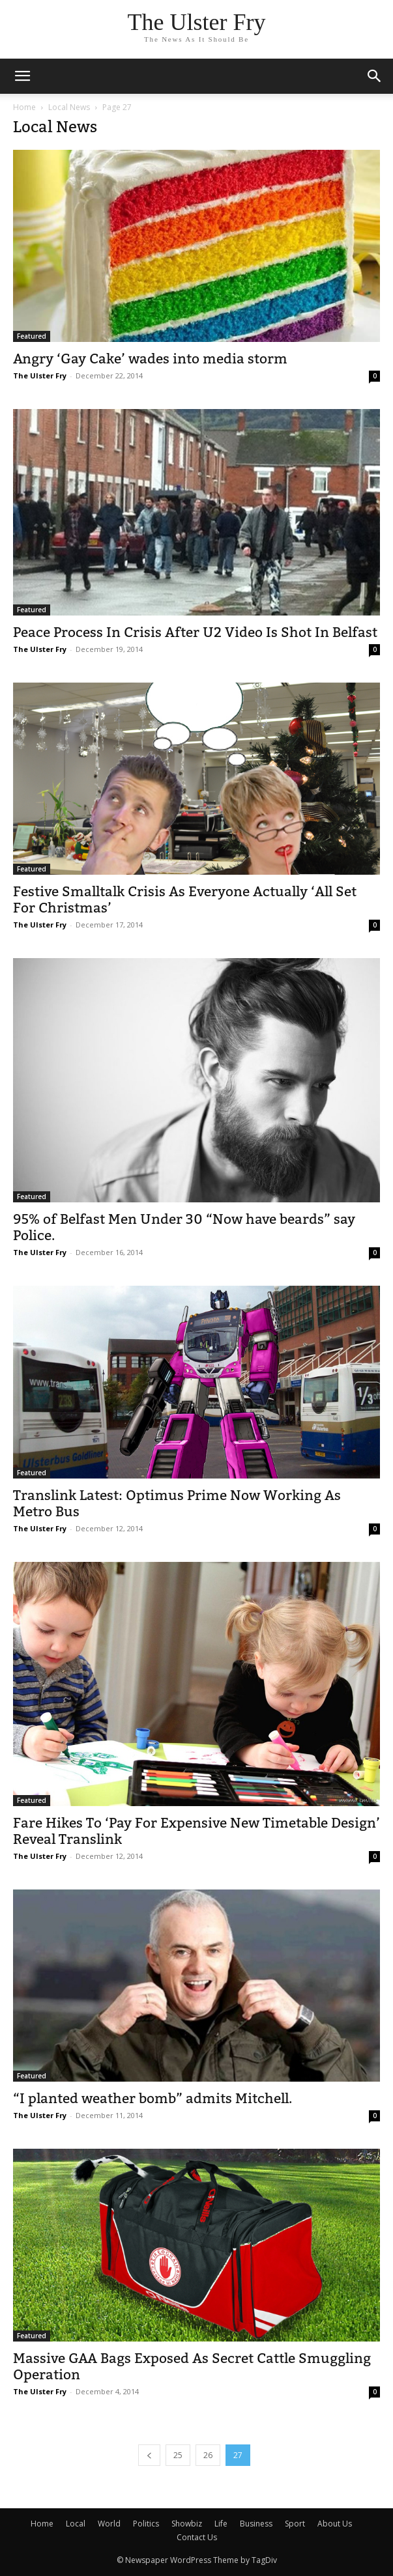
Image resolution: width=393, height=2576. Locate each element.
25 (177, 2455)
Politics (146, 2523)
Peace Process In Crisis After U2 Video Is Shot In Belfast (195, 632)
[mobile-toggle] (22, 76)
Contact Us (197, 2537)
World (109, 2523)
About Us (334, 2523)
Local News (69, 107)
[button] (375, 76)
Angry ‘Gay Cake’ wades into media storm (150, 358)
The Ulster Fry (39, 375)
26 (207, 2455)
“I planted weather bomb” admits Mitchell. (152, 2098)
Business (256, 2523)
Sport (295, 2523)
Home (24, 107)
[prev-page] (149, 2455)
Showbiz (186, 2523)
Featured (31, 336)
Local (75, 2523)
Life (220, 2523)
